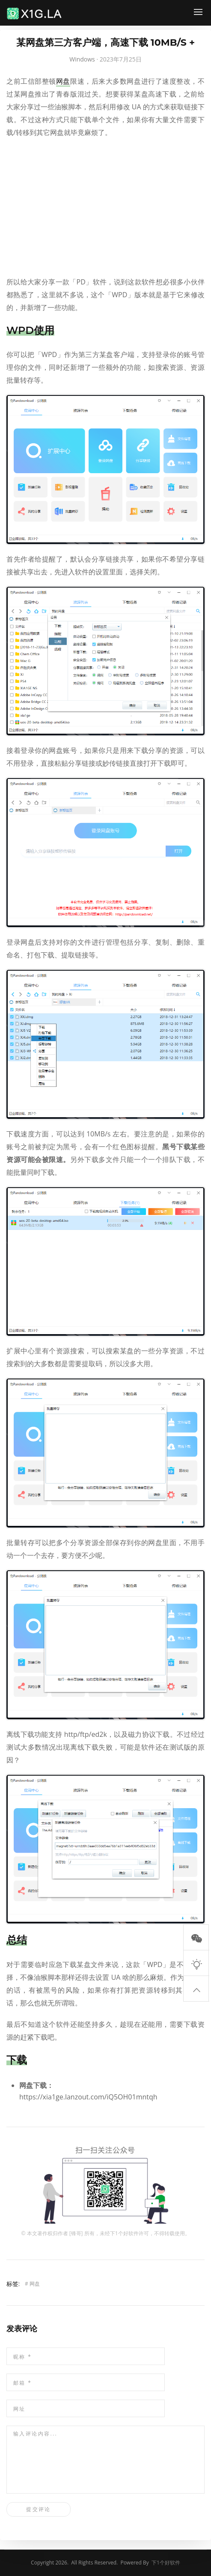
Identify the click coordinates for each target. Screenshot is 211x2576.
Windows (82, 59)
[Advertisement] (105, 207)
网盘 (63, 81)
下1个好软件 (124, 2233)
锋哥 (76, 2233)
